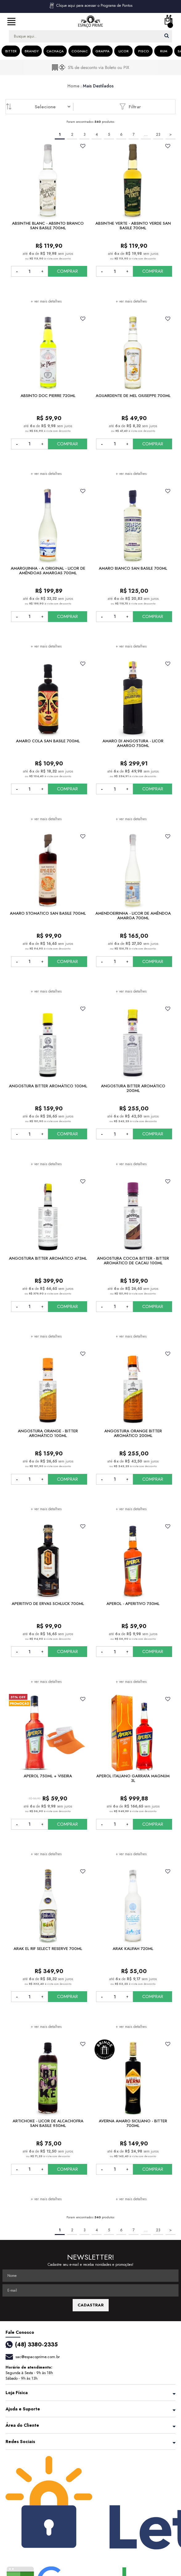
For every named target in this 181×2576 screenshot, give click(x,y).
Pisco (143, 51)
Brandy (32, 51)
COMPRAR (67, 271)
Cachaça (55, 51)
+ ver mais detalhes (46, 301)
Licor (124, 51)
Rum (163, 51)
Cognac (79, 51)
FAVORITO (82, 145)
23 (158, 134)
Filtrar (130, 106)
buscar (166, 35)
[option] (90, 67)
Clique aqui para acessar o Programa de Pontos (90, 5)
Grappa (102, 51)
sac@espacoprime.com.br (37, 2357)
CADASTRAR (91, 2305)
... (146, 134)
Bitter (11, 51)
